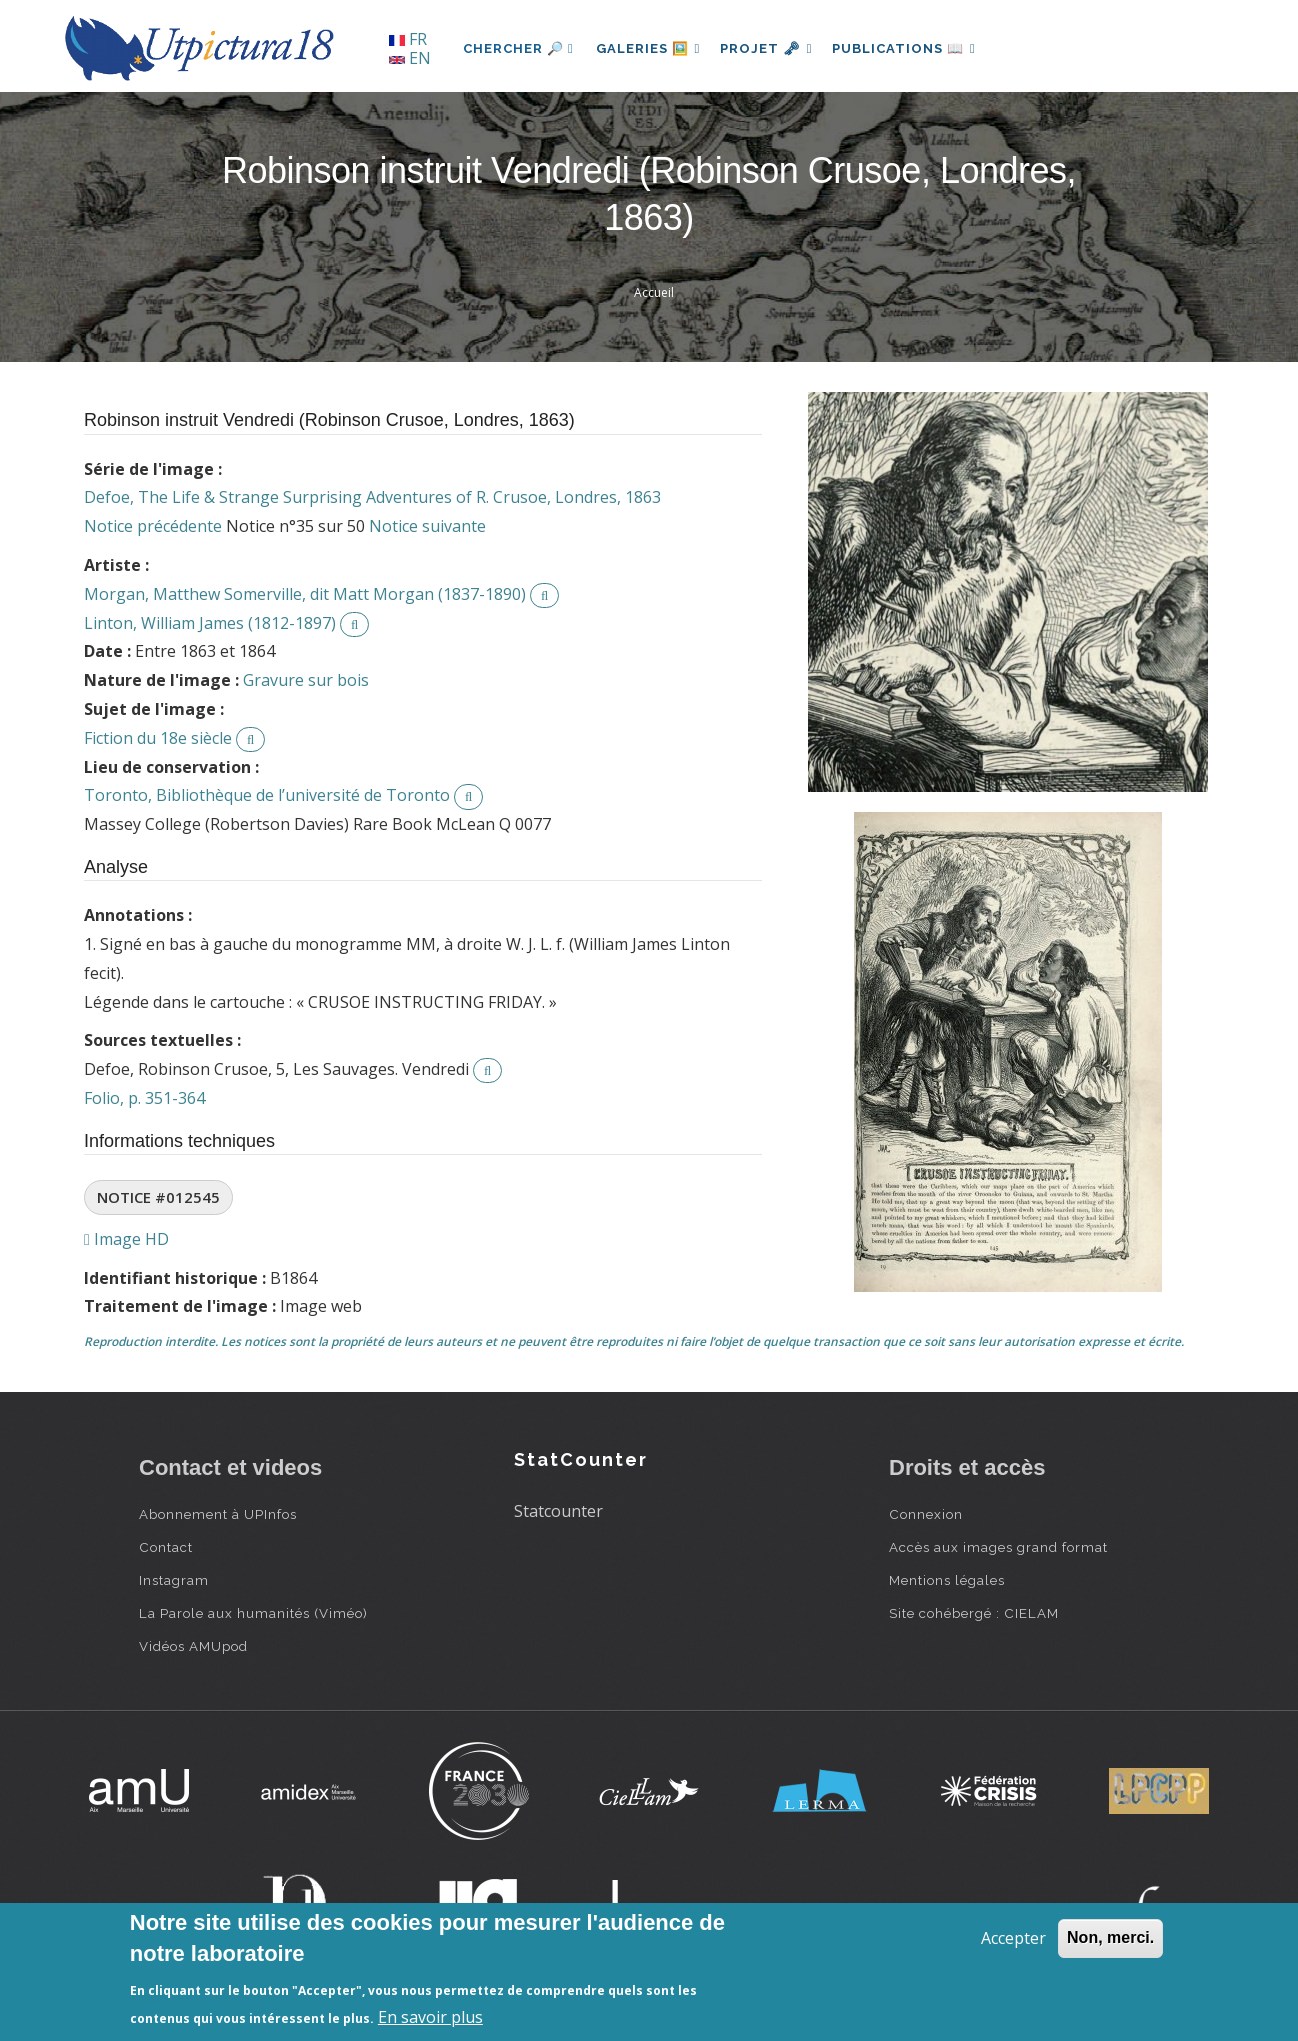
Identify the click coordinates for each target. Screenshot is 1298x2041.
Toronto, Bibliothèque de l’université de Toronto (267, 795)
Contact (166, 1547)
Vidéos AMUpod (193, 1646)
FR (408, 39)
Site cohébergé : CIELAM (974, 1613)
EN (410, 58)
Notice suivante (427, 526)
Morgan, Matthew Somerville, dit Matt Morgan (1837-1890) (305, 594)
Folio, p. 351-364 (144, 1098)
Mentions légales (947, 1580)
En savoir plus (430, 2017)
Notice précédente (153, 526)
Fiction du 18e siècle (158, 738)
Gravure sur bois (306, 680)
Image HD (126, 1239)
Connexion (926, 1514)
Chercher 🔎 (518, 48)
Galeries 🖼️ (650, 48)
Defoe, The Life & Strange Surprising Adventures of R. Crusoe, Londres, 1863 (372, 497)
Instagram (174, 1580)
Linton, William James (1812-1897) (210, 623)
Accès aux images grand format (998, 1547)
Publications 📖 (915, 48)
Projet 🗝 (773, 48)
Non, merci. (1110, 1937)
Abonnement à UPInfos (218, 1514)
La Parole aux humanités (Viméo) (253, 1613)
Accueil (654, 292)
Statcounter (558, 1511)
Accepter (1013, 1938)
